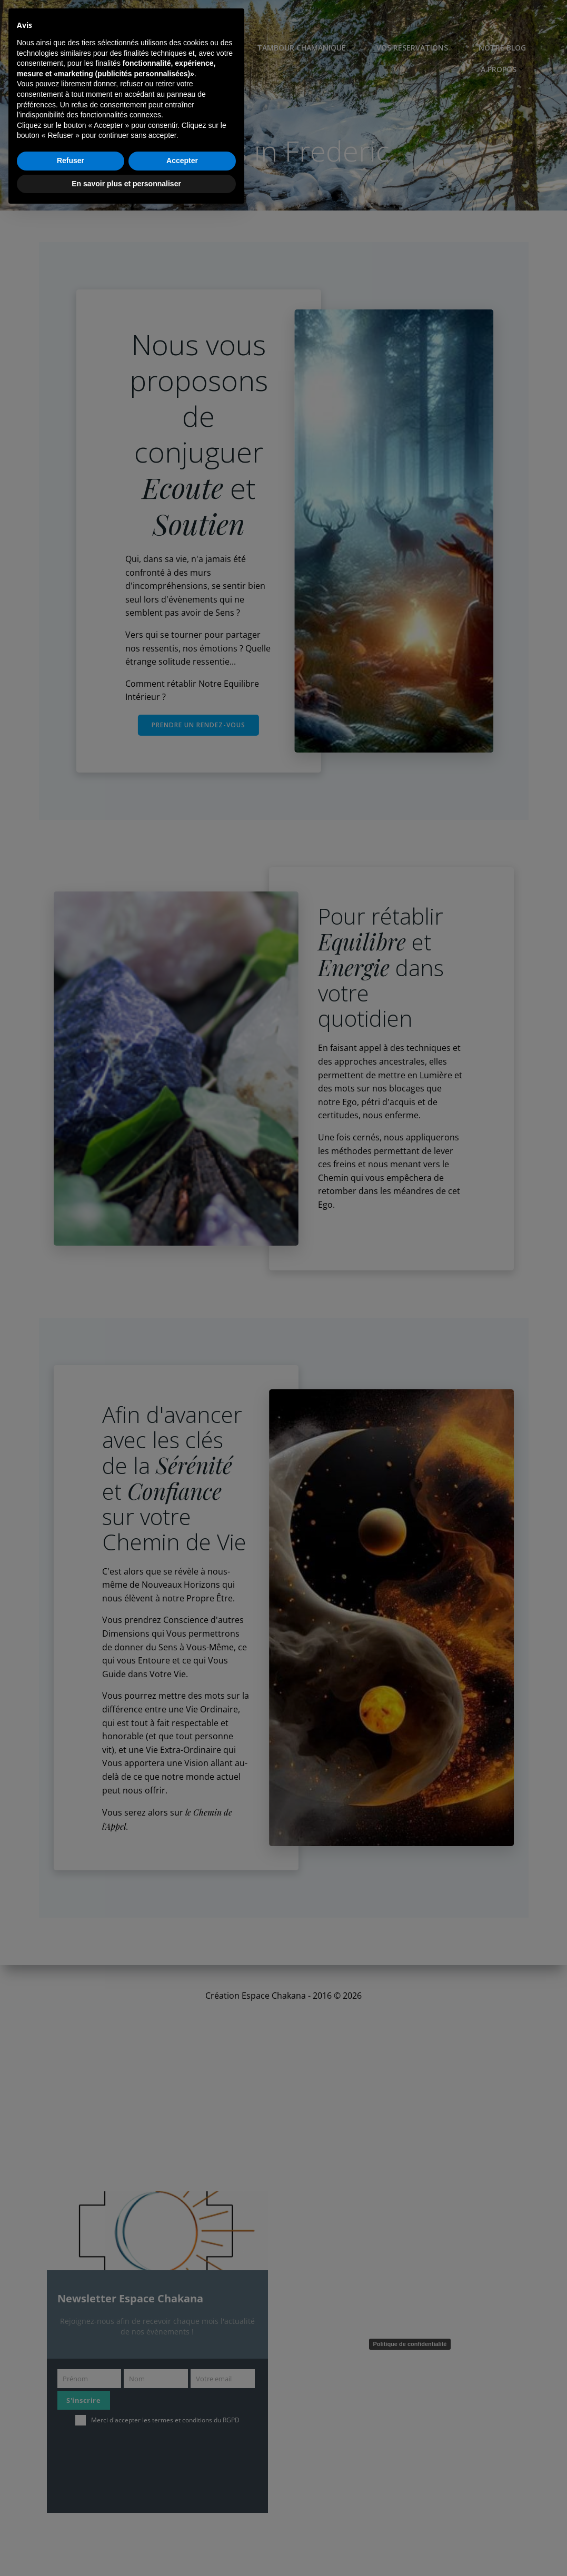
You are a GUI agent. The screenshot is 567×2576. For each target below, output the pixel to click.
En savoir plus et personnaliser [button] (126, 2547)
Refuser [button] (70, 2524)
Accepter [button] (182, 2524)
